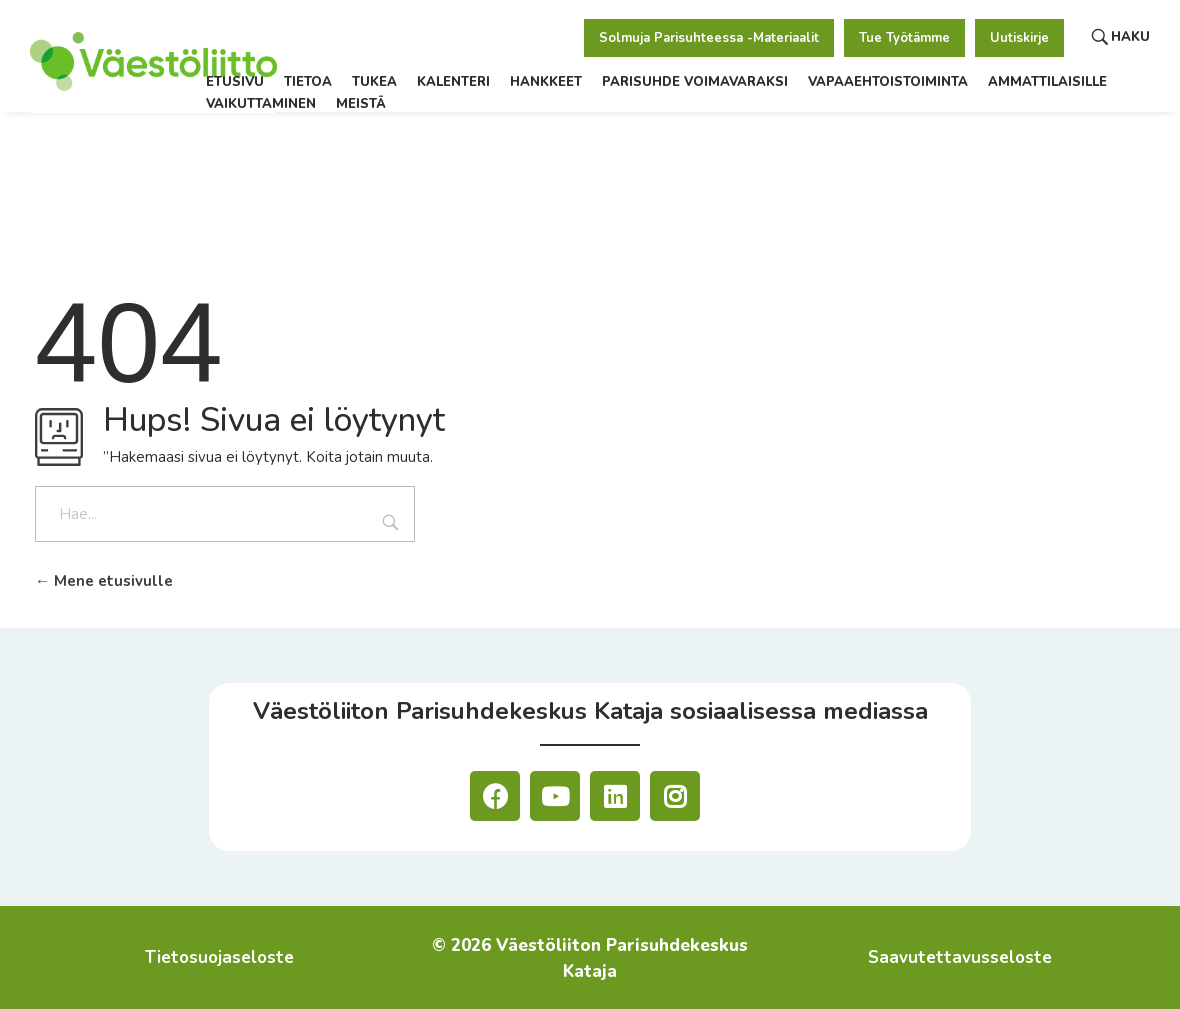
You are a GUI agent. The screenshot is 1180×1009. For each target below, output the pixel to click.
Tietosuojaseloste (219, 957)
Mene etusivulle (104, 581)
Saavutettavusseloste (960, 957)
